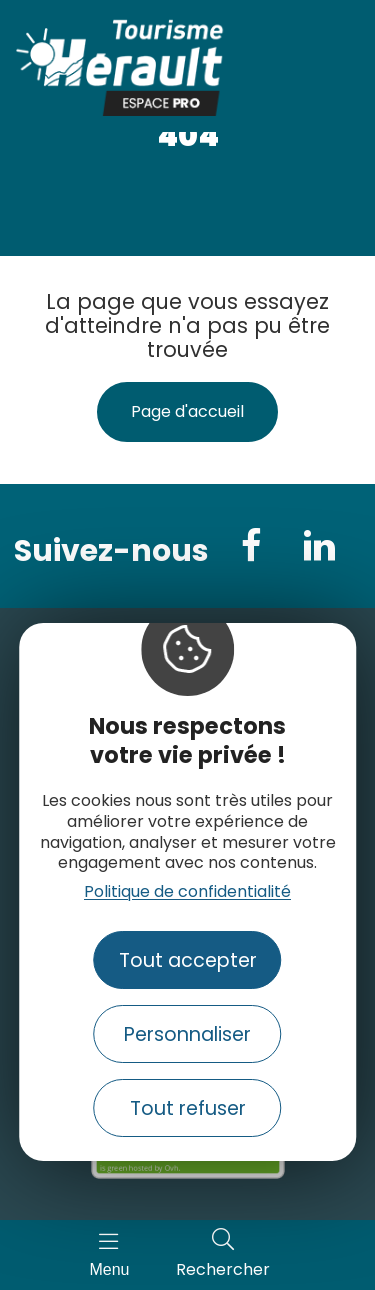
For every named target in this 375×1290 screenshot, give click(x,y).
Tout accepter (188, 960)
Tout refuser (188, 1108)
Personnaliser (187, 1034)
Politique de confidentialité (187, 891)
